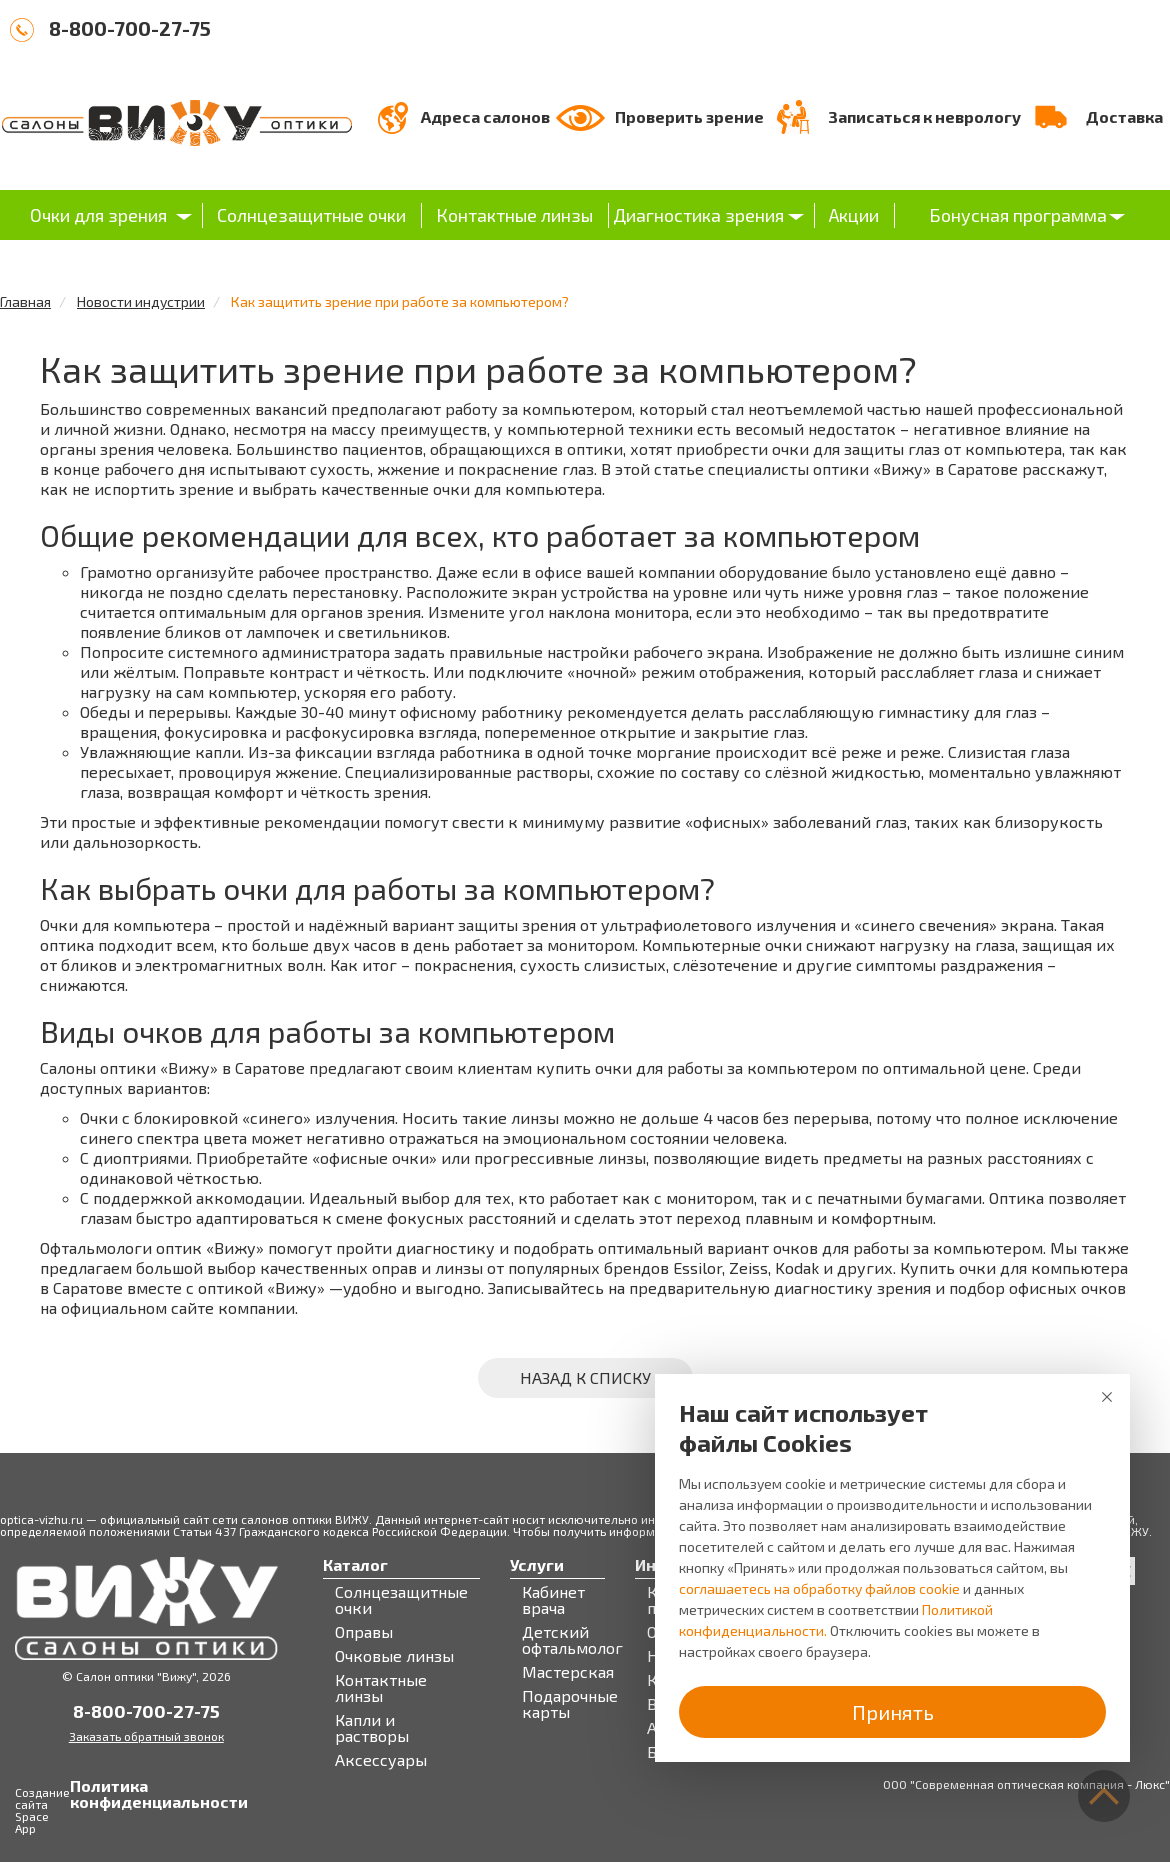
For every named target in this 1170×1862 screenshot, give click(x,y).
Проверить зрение (689, 116)
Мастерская (568, 1672)
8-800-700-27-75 (130, 28)
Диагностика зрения (698, 215)
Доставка (1124, 116)
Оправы (364, 1632)
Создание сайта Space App (42, 1810)
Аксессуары (381, 1760)
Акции (854, 215)
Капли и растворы (372, 1728)
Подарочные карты (570, 1704)
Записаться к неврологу (924, 116)
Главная (25, 301)
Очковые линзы (394, 1656)
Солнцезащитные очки (311, 215)
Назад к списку (585, 1377)
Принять (893, 1712)
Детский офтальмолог (572, 1640)
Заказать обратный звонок (146, 1736)
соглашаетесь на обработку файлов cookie (819, 1588)
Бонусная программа (1018, 215)
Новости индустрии (141, 301)
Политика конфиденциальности (90, 1794)
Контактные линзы (514, 215)
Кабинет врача (553, 1600)
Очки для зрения (98, 215)
